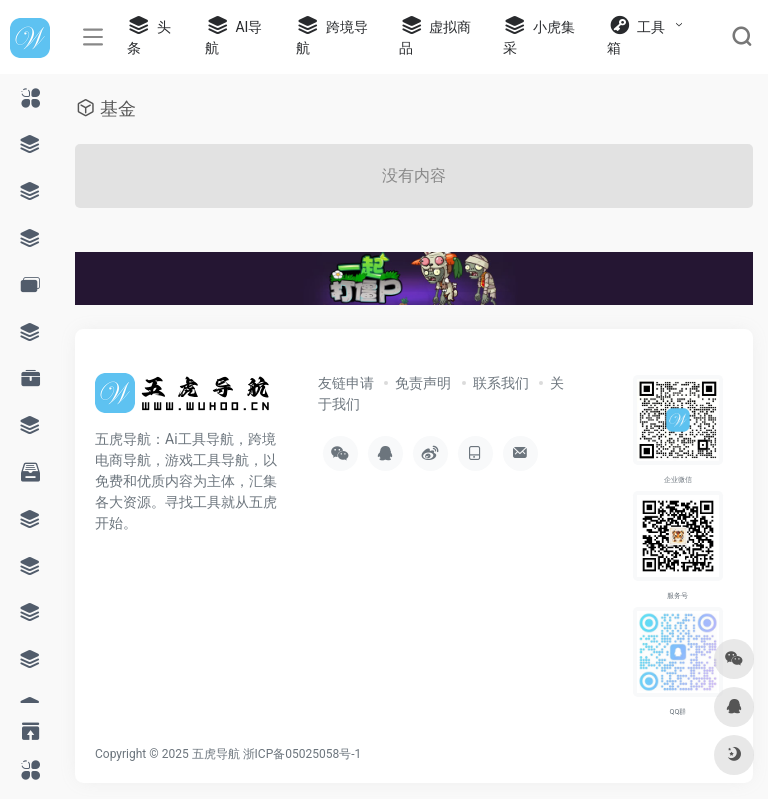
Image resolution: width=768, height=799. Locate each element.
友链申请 (346, 383)
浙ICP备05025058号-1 (302, 754)
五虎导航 (216, 754)
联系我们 (501, 383)
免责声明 (423, 383)
